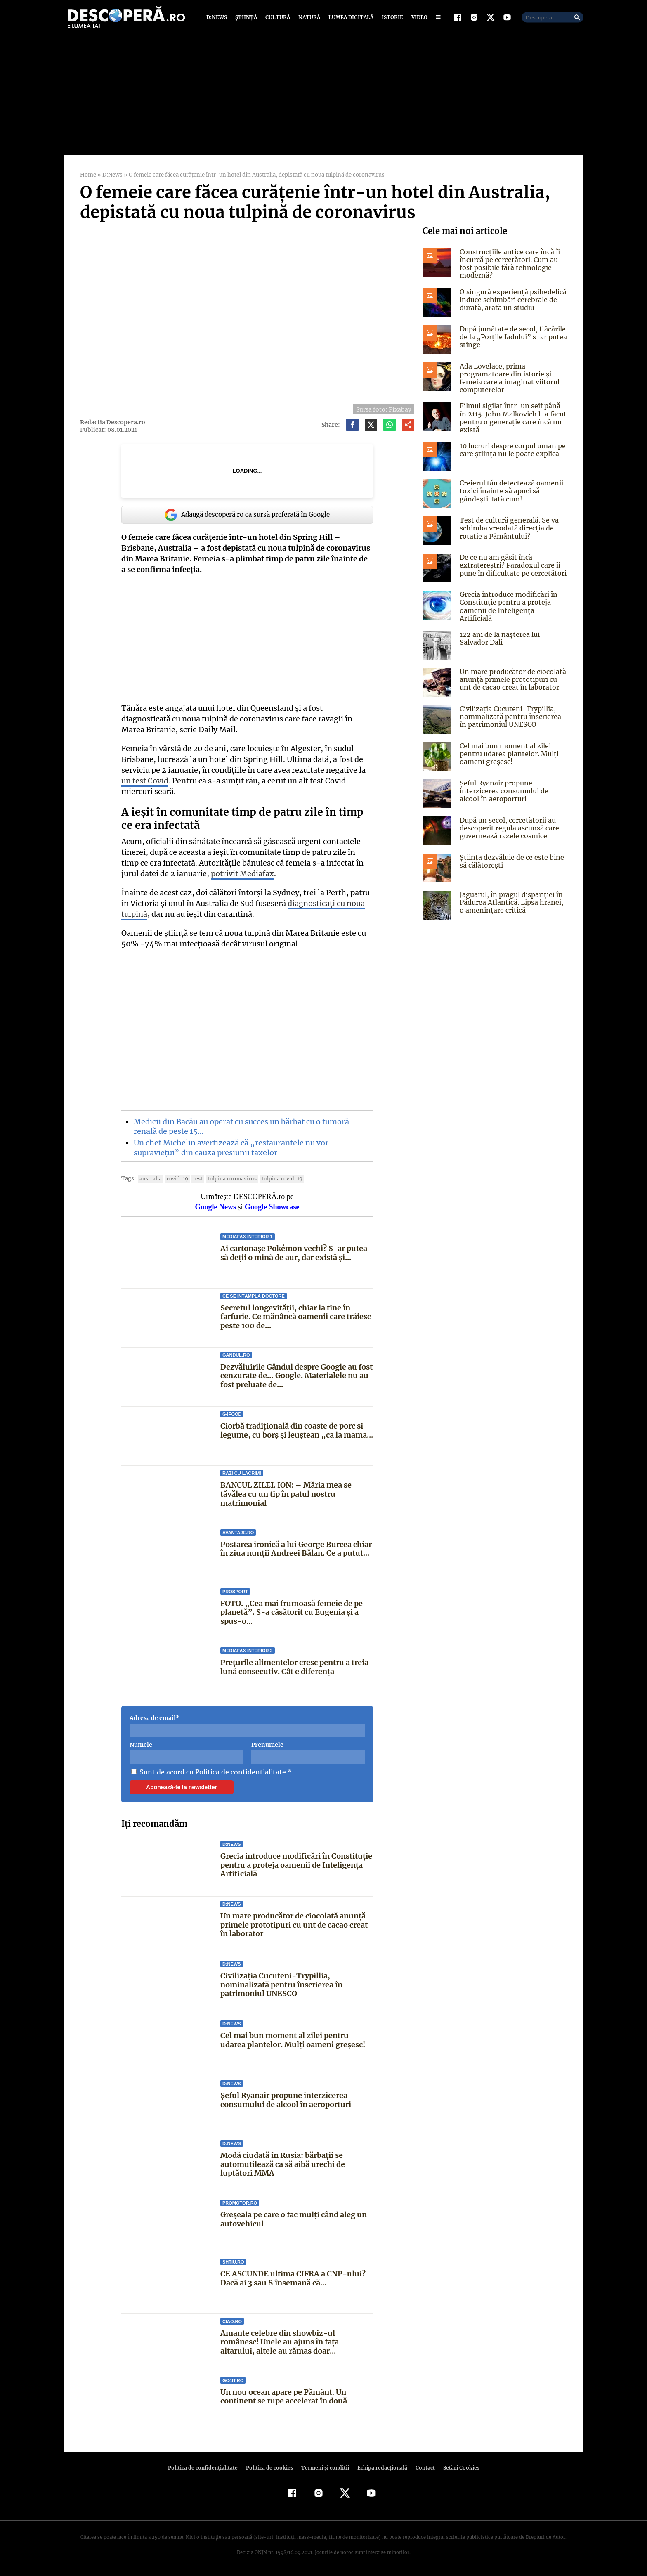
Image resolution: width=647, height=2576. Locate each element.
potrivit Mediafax (221, 874)
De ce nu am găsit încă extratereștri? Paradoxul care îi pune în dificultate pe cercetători (511, 565)
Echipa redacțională (379, 2468)
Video (418, 17)
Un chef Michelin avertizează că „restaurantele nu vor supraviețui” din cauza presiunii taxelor (229, 1147)
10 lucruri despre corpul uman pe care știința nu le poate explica (512, 450)
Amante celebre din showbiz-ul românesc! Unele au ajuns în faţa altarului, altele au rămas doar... (296, 2342)
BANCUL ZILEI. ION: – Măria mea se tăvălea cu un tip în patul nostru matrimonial (285, 1494)
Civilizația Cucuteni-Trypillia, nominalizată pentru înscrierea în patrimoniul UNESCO (281, 1985)
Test (192, 1179)
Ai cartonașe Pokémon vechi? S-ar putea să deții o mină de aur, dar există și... (293, 1253)
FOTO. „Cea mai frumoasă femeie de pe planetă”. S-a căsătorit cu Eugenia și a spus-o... (290, 1612)
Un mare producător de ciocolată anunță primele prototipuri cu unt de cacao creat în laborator (294, 1925)
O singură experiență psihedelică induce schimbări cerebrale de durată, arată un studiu (512, 300)
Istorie (390, 17)
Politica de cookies (270, 2468)
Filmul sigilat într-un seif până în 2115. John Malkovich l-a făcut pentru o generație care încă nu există (513, 418)
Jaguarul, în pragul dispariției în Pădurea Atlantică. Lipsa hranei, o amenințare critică (513, 900)
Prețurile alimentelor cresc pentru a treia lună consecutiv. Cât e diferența (294, 1667)
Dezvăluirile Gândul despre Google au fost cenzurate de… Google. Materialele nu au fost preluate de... (296, 1376)
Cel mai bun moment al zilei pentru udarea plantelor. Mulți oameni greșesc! (292, 2040)
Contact (421, 2468)
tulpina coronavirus (225, 1179)
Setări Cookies (456, 2468)
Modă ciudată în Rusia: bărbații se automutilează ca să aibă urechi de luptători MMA (282, 2164)
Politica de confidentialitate (237, 1772)
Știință (246, 17)
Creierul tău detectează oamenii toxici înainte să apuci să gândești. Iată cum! (509, 491)
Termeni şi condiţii (324, 2468)
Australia (149, 1179)
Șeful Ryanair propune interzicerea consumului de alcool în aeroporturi (285, 2100)
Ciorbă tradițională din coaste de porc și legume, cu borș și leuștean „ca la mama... (295, 1431)
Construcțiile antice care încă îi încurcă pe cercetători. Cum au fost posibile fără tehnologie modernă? (508, 264)
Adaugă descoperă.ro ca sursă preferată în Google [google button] (247, 515)
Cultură (277, 17)
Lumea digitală (349, 17)
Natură (308, 17)
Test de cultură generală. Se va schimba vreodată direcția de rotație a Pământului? (508, 528)
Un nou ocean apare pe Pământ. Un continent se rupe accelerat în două (283, 2397)
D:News (218, 17)
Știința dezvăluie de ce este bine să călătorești (510, 859)
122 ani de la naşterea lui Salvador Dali (499, 636)
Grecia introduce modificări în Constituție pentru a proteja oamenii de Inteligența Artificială (296, 1865)
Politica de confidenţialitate (206, 2468)
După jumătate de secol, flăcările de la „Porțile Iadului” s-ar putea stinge (511, 337)
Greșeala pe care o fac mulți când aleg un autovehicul (293, 2219)
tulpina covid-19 (273, 1179)
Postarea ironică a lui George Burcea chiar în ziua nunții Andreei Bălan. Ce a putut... (296, 1549)
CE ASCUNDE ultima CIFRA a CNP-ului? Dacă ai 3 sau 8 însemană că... (292, 2279)
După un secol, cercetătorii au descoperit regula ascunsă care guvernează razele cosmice (508, 825)
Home (88, 175)
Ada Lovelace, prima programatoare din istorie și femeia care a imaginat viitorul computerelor (508, 378)
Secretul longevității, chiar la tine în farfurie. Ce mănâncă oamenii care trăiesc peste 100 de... (295, 1317)
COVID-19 (173, 1179)
